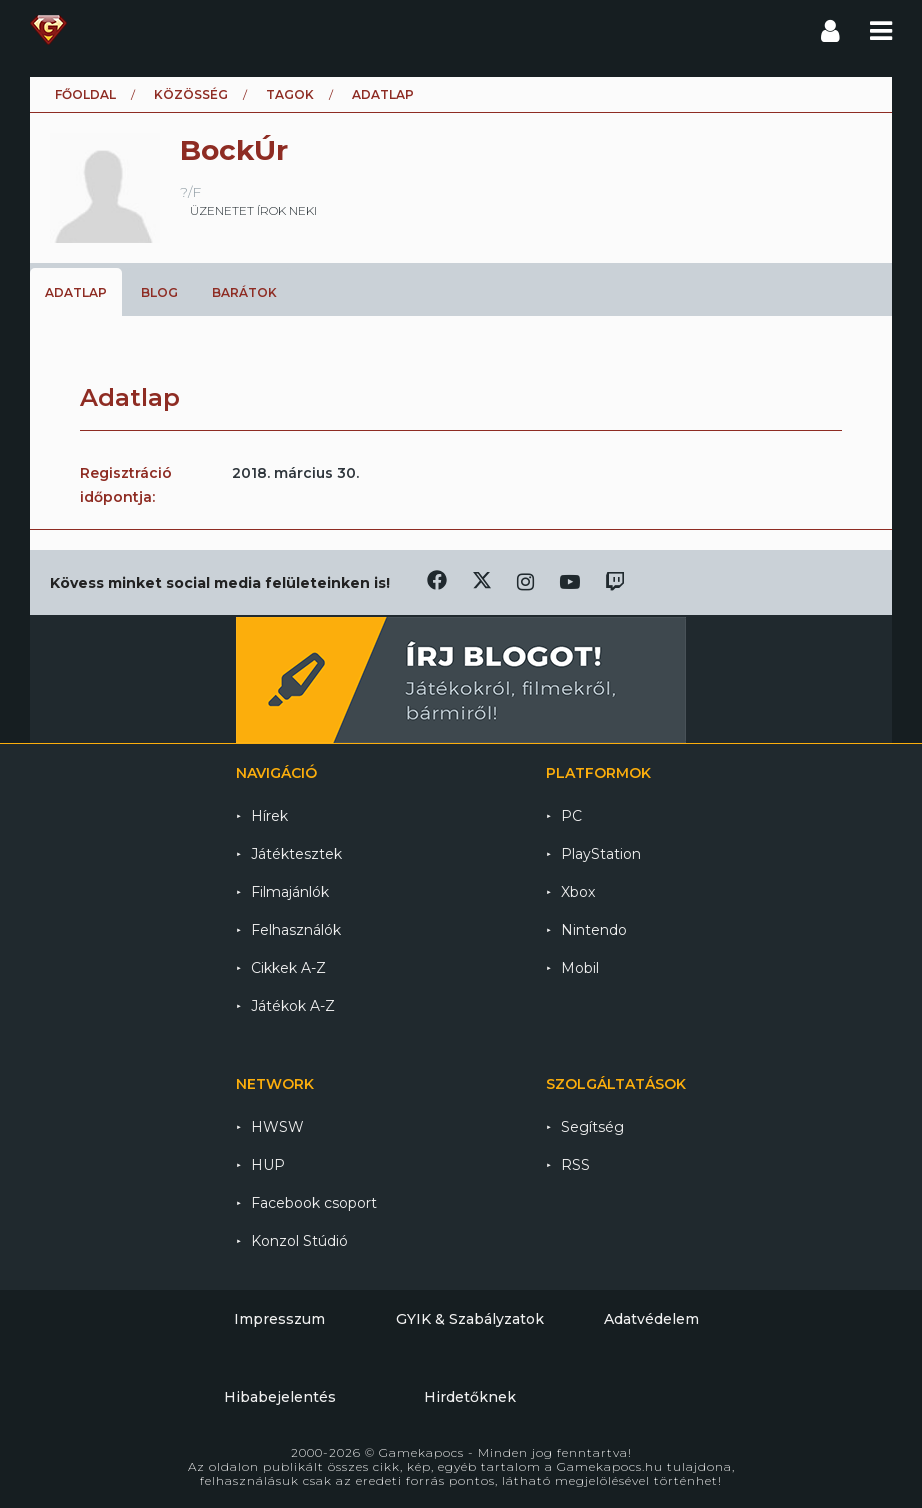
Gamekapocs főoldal (48, 30)
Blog (159, 292)
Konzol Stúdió (299, 1241)
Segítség (592, 1127)
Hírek (269, 816)
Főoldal (85, 94)
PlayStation (601, 854)
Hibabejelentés (280, 1397)
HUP (268, 1165)
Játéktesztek (296, 854)
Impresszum (279, 1319)
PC (571, 816)
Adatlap (76, 292)
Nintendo (594, 930)
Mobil (580, 968)
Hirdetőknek (470, 1397)
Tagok (290, 94)
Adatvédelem (651, 1319)
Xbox (578, 892)
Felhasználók (296, 930)
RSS (575, 1165)
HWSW (277, 1127)
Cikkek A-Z (288, 968)
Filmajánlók (290, 892)
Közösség (191, 94)
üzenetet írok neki (253, 210)
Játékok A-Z (293, 1006)
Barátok (244, 292)
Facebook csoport (314, 1203)
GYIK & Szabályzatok (470, 1319)
